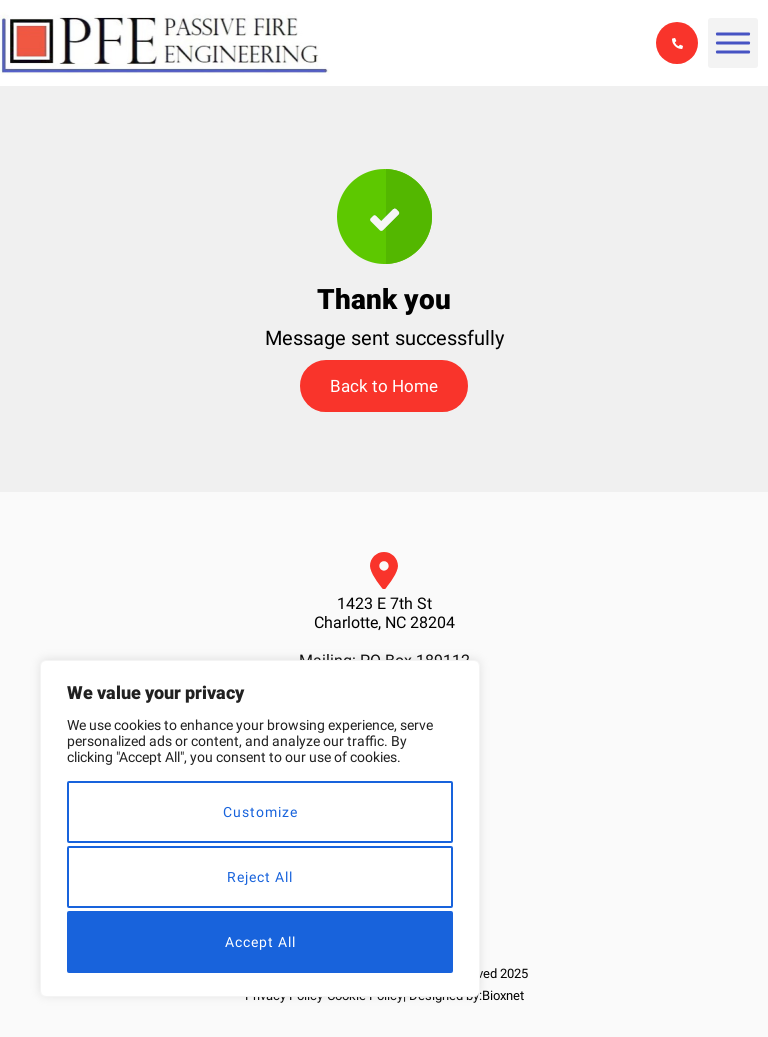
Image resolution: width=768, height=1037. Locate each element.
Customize (260, 812)
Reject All (260, 877)
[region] (260, 828)
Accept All (260, 942)
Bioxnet (503, 995)
